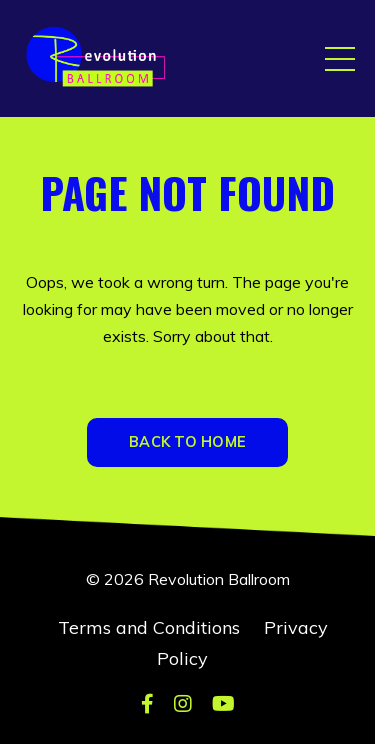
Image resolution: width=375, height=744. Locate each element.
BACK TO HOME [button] (187, 442)
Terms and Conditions (149, 627)
